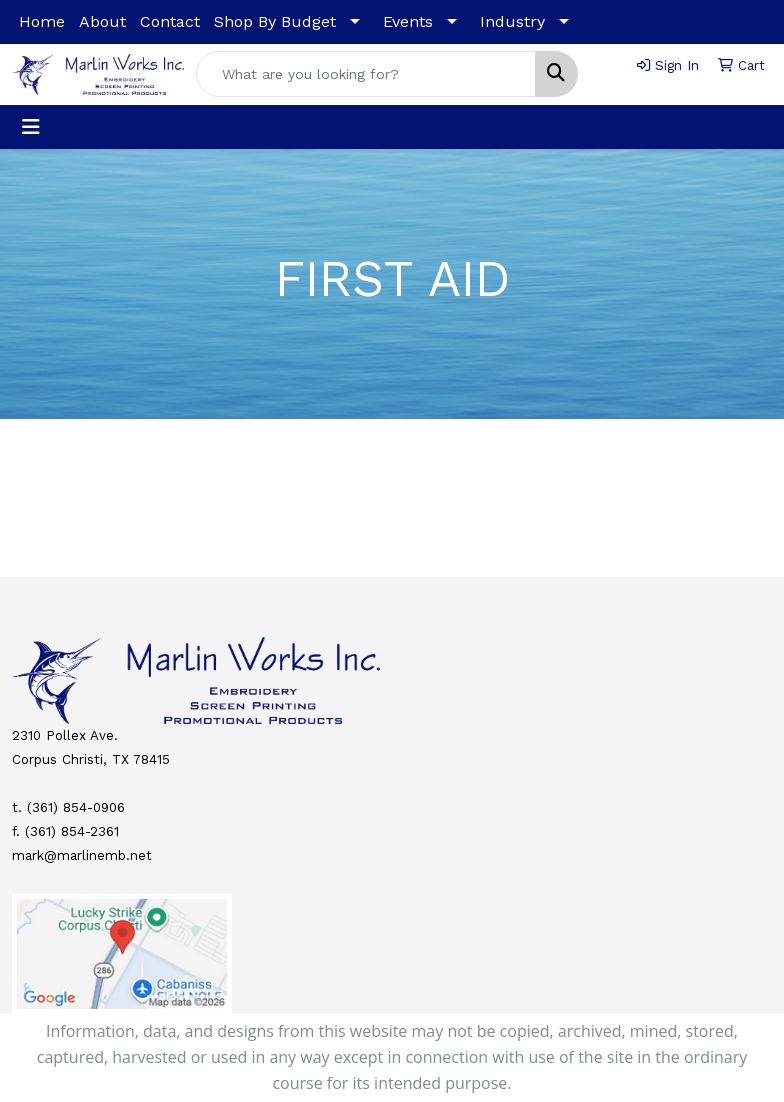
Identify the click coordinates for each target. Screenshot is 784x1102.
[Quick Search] (366, 74)
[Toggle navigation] (31, 127)
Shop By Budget (275, 21)
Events (408, 21)
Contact (170, 21)
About (102, 21)
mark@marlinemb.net (82, 855)
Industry (512, 21)
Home (42, 21)
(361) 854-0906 (76, 807)
